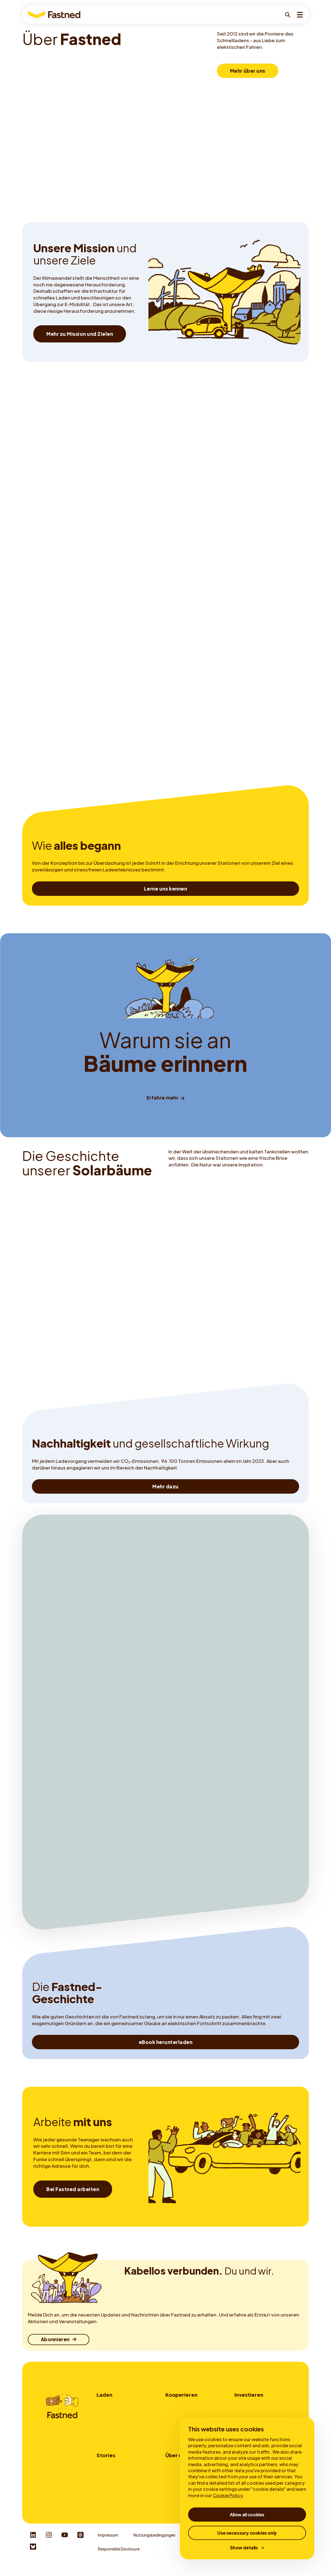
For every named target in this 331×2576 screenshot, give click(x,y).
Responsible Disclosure (119, 2557)
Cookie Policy (227, 2495)
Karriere (172, 2492)
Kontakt (173, 2435)
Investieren (248, 2394)
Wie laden (105, 2412)
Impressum (108, 2543)
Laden (104, 2394)
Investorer (243, 2404)
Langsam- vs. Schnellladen (120, 2477)
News (170, 2500)
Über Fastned (177, 2469)
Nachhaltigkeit (178, 2484)
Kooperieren (181, 2394)
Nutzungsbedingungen (154, 2543)
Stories (106, 2459)
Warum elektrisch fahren (118, 2469)
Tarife (102, 2420)
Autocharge (107, 2435)
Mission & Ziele (178, 2477)
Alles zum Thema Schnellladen (123, 2484)
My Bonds (243, 2412)
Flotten (172, 2412)
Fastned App (108, 2427)
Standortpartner (180, 2404)
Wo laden (105, 2404)
